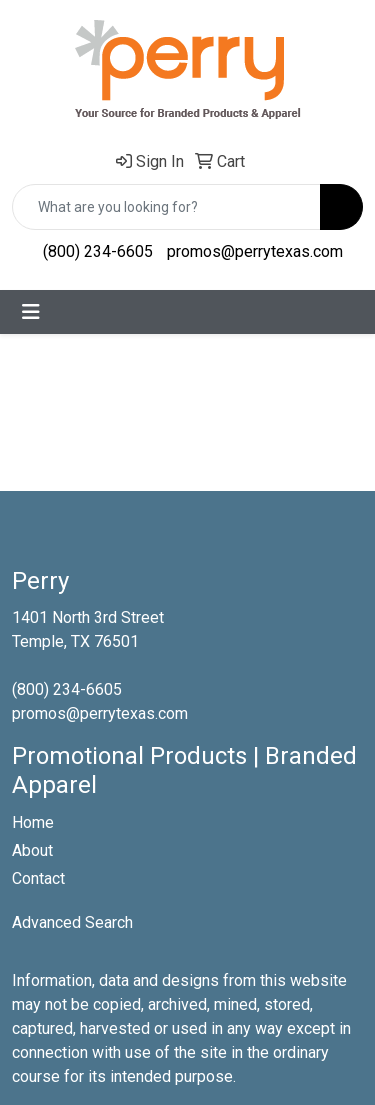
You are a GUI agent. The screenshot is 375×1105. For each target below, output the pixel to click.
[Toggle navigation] (31, 312)
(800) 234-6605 (98, 251)
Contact (38, 878)
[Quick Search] (166, 207)
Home (33, 822)
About (32, 850)
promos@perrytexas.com (255, 251)
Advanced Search (72, 922)
